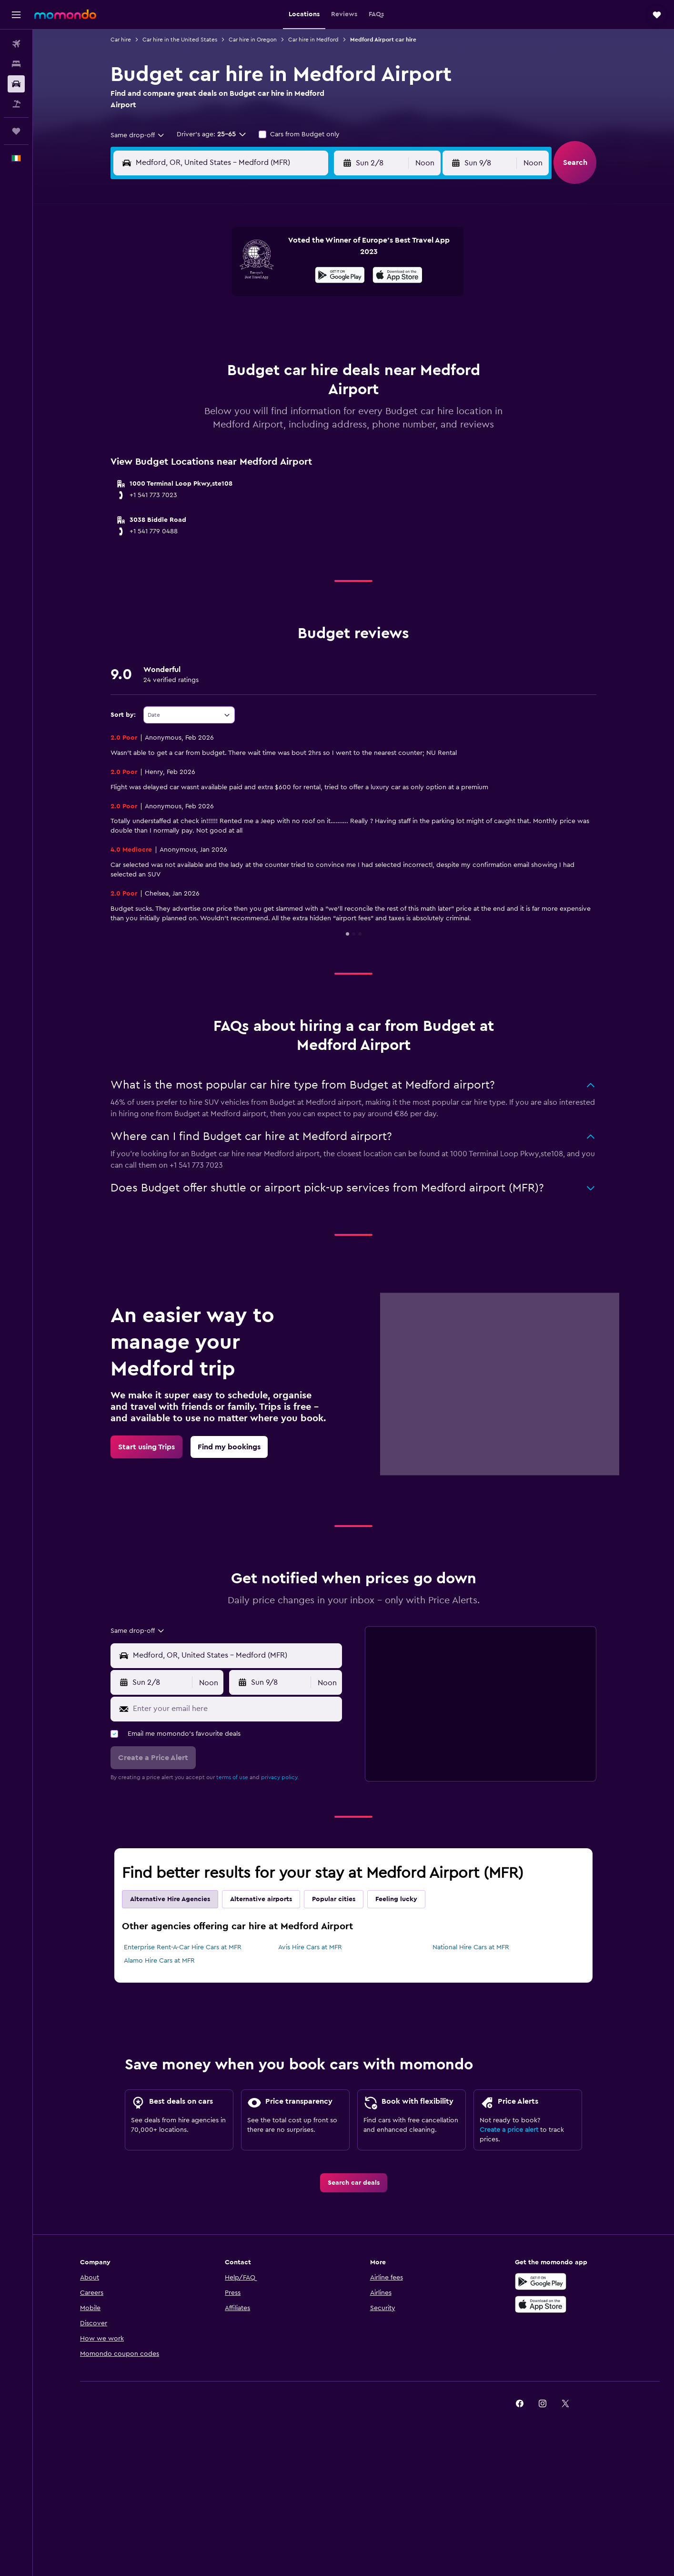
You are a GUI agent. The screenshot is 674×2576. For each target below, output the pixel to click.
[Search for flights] (16, 43)
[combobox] (138, 135)
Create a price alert (509, 2130)
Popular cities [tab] (333, 1899)
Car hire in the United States (179, 39)
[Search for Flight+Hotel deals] (16, 103)
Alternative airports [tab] (261, 1899)
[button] (16, 14)
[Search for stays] (16, 63)
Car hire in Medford (313, 39)
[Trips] (16, 131)
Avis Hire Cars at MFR (310, 1947)
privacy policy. (280, 1777)
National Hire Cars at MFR (471, 1947)
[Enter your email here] (235, 1708)
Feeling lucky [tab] (396, 1899)
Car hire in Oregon (253, 39)
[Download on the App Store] (397, 276)
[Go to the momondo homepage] (65, 14)
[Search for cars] (16, 83)
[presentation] (397, 275)
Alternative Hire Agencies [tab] (170, 1899)
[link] (146, 1447)
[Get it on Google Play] (340, 276)
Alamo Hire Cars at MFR (159, 1960)
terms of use (232, 1777)
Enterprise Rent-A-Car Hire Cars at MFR (182, 1947)
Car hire (121, 39)
